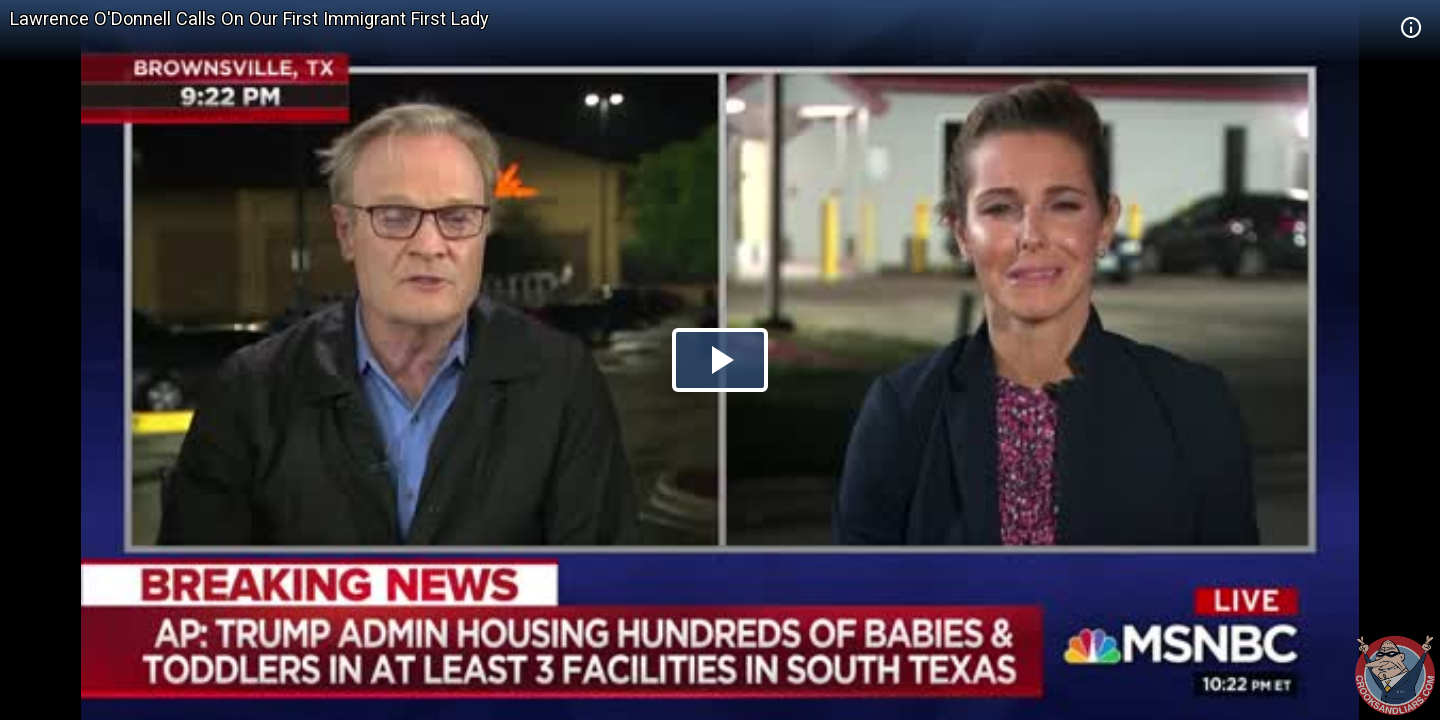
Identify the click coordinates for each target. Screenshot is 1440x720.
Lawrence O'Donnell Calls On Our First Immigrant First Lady (249, 18)
